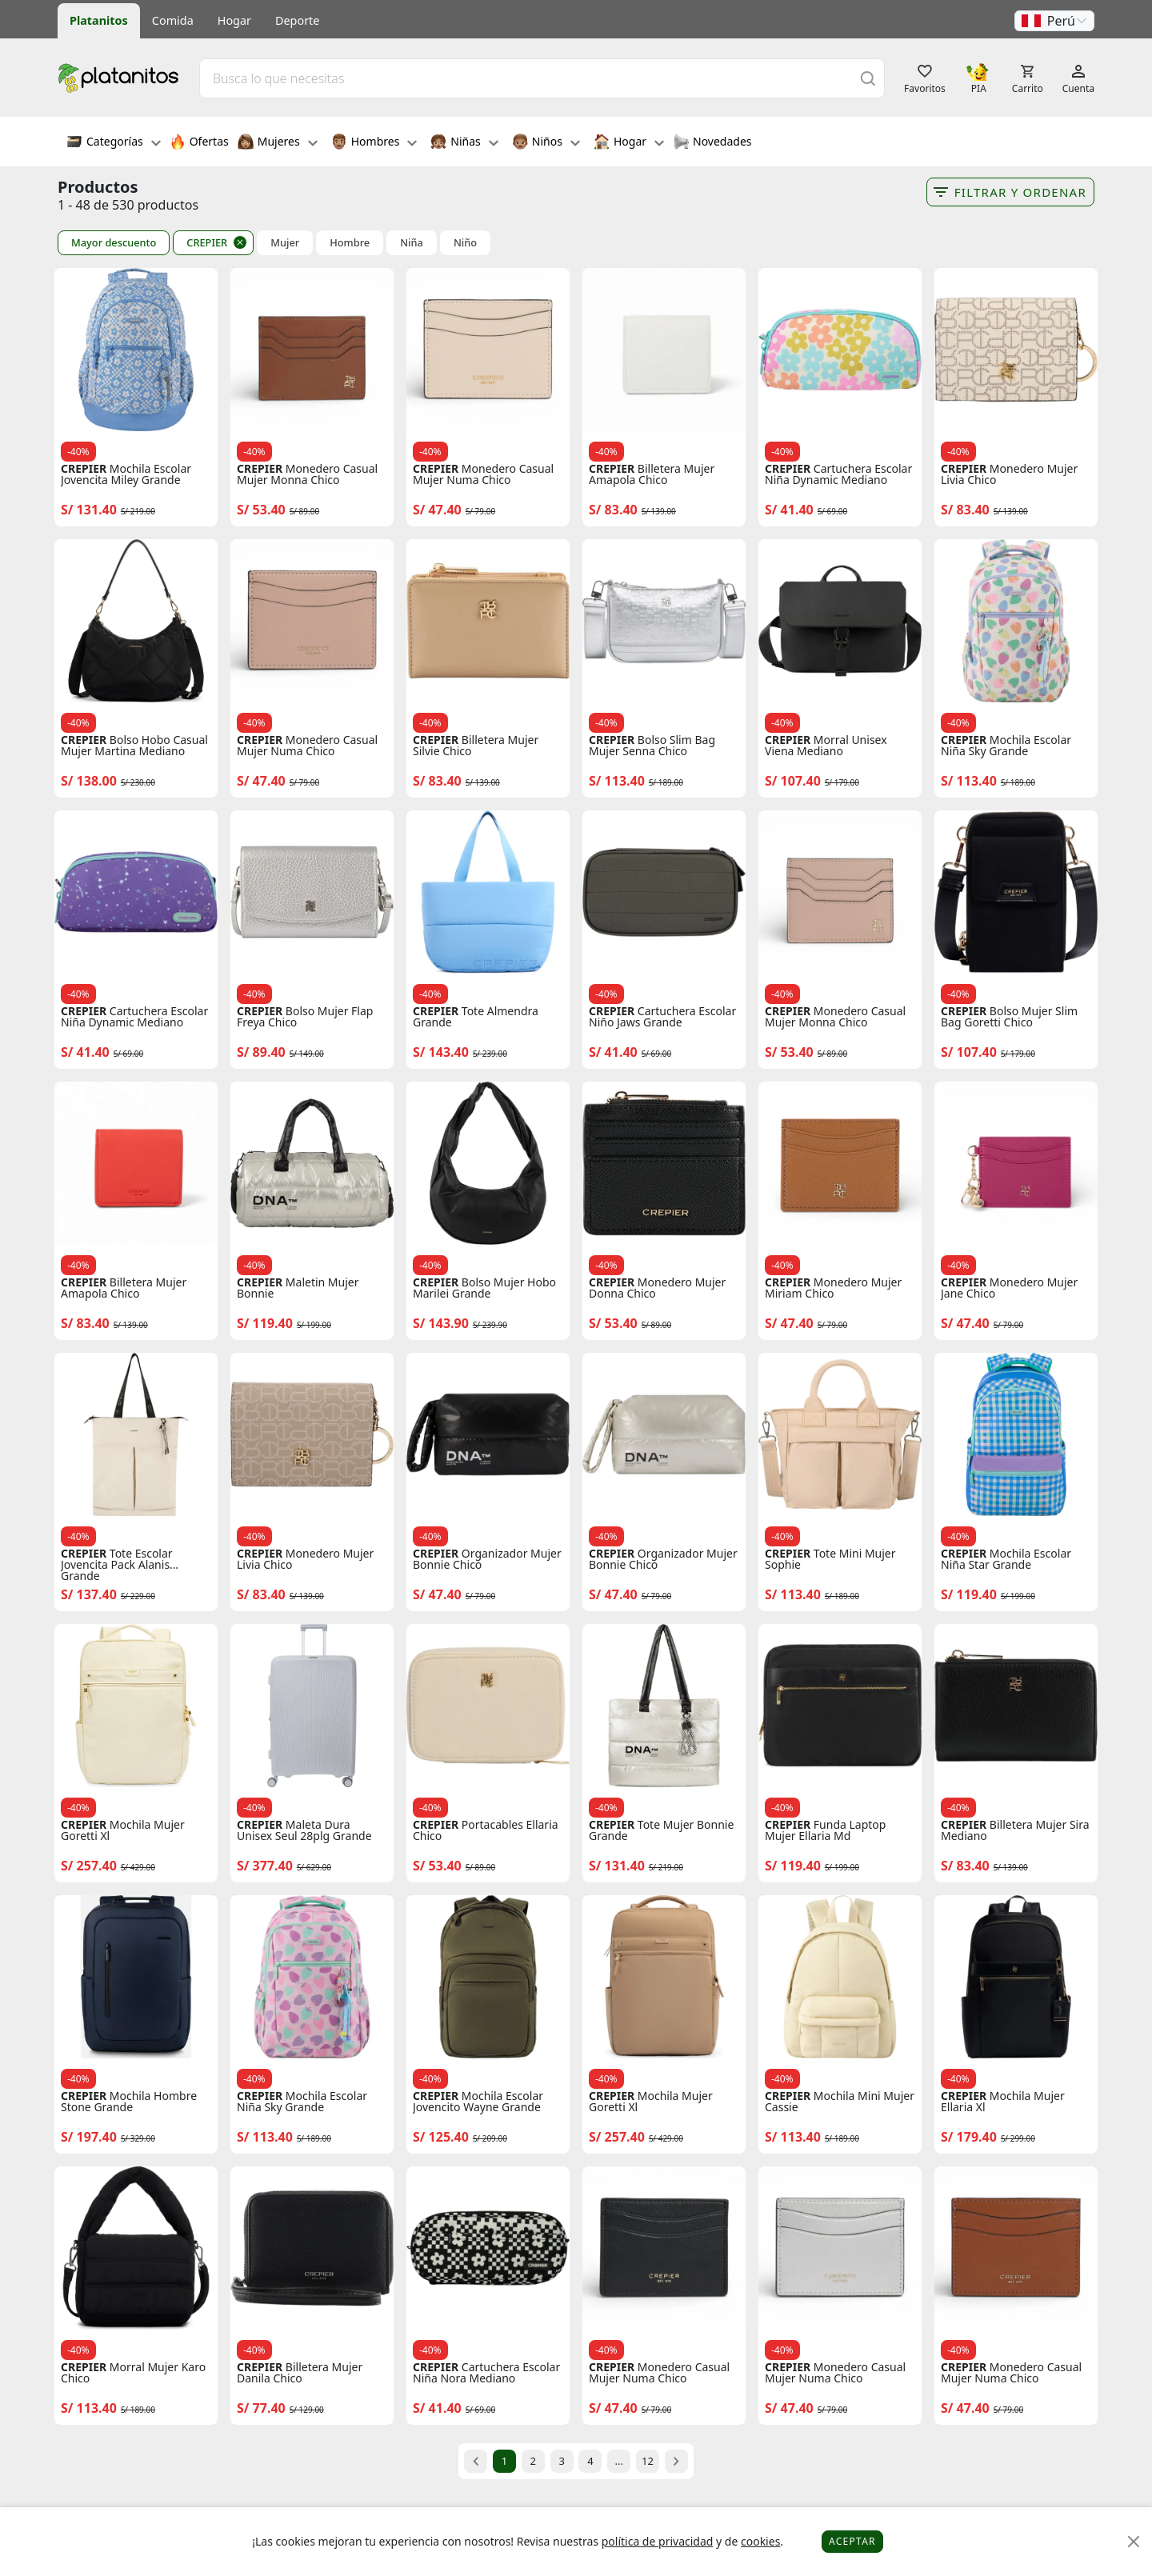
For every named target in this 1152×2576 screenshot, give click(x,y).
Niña (411, 243)
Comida (173, 20)
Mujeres (278, 143)
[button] (1054, 20)
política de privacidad (658, 2541)
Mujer (284, 243)
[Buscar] (868, 78)
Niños (546, 143)
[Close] (1134, 2542)
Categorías (113, 143)
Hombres (374, 143)
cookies (760, 2541)
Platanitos (99, 20)
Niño (465, 243)
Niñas (464, 143)
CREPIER (206, 242)
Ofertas (199, 143)
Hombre (350, 243)
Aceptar (852, 2541)
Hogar (234, 20)
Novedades (712, 143)
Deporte (297, 20)
